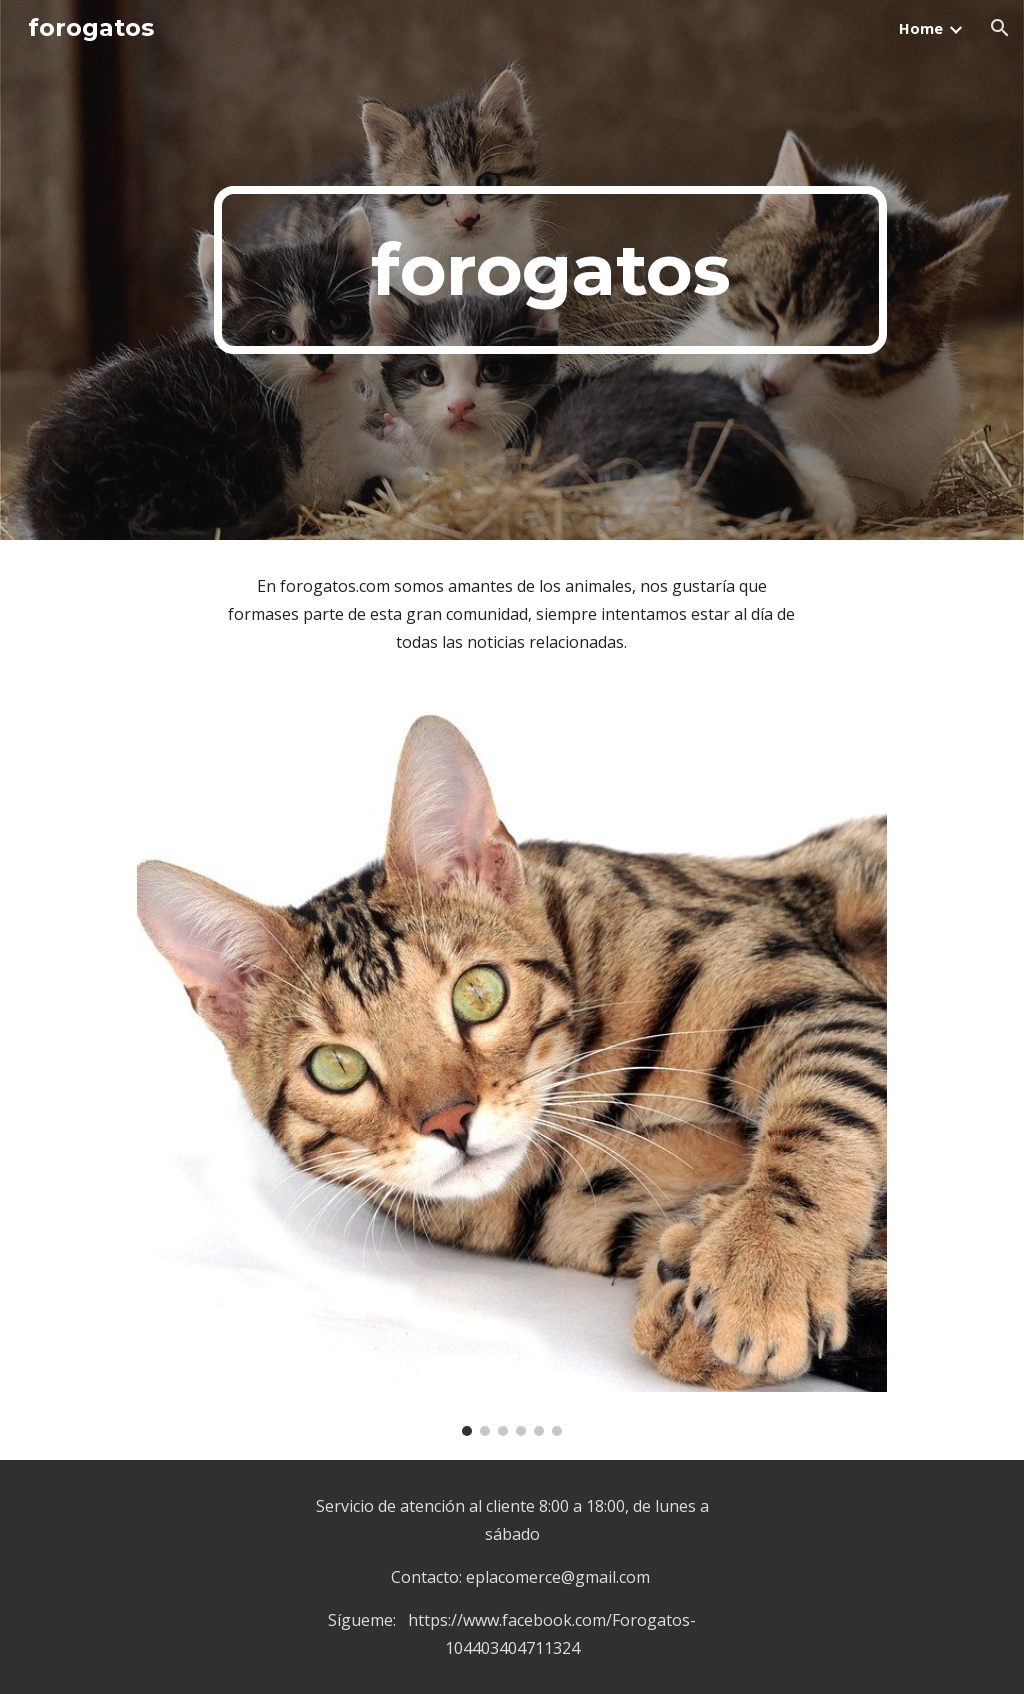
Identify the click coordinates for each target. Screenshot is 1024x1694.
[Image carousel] (512, 1074)
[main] (550, 270)
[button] (1000, 28)
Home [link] (921, 28)
